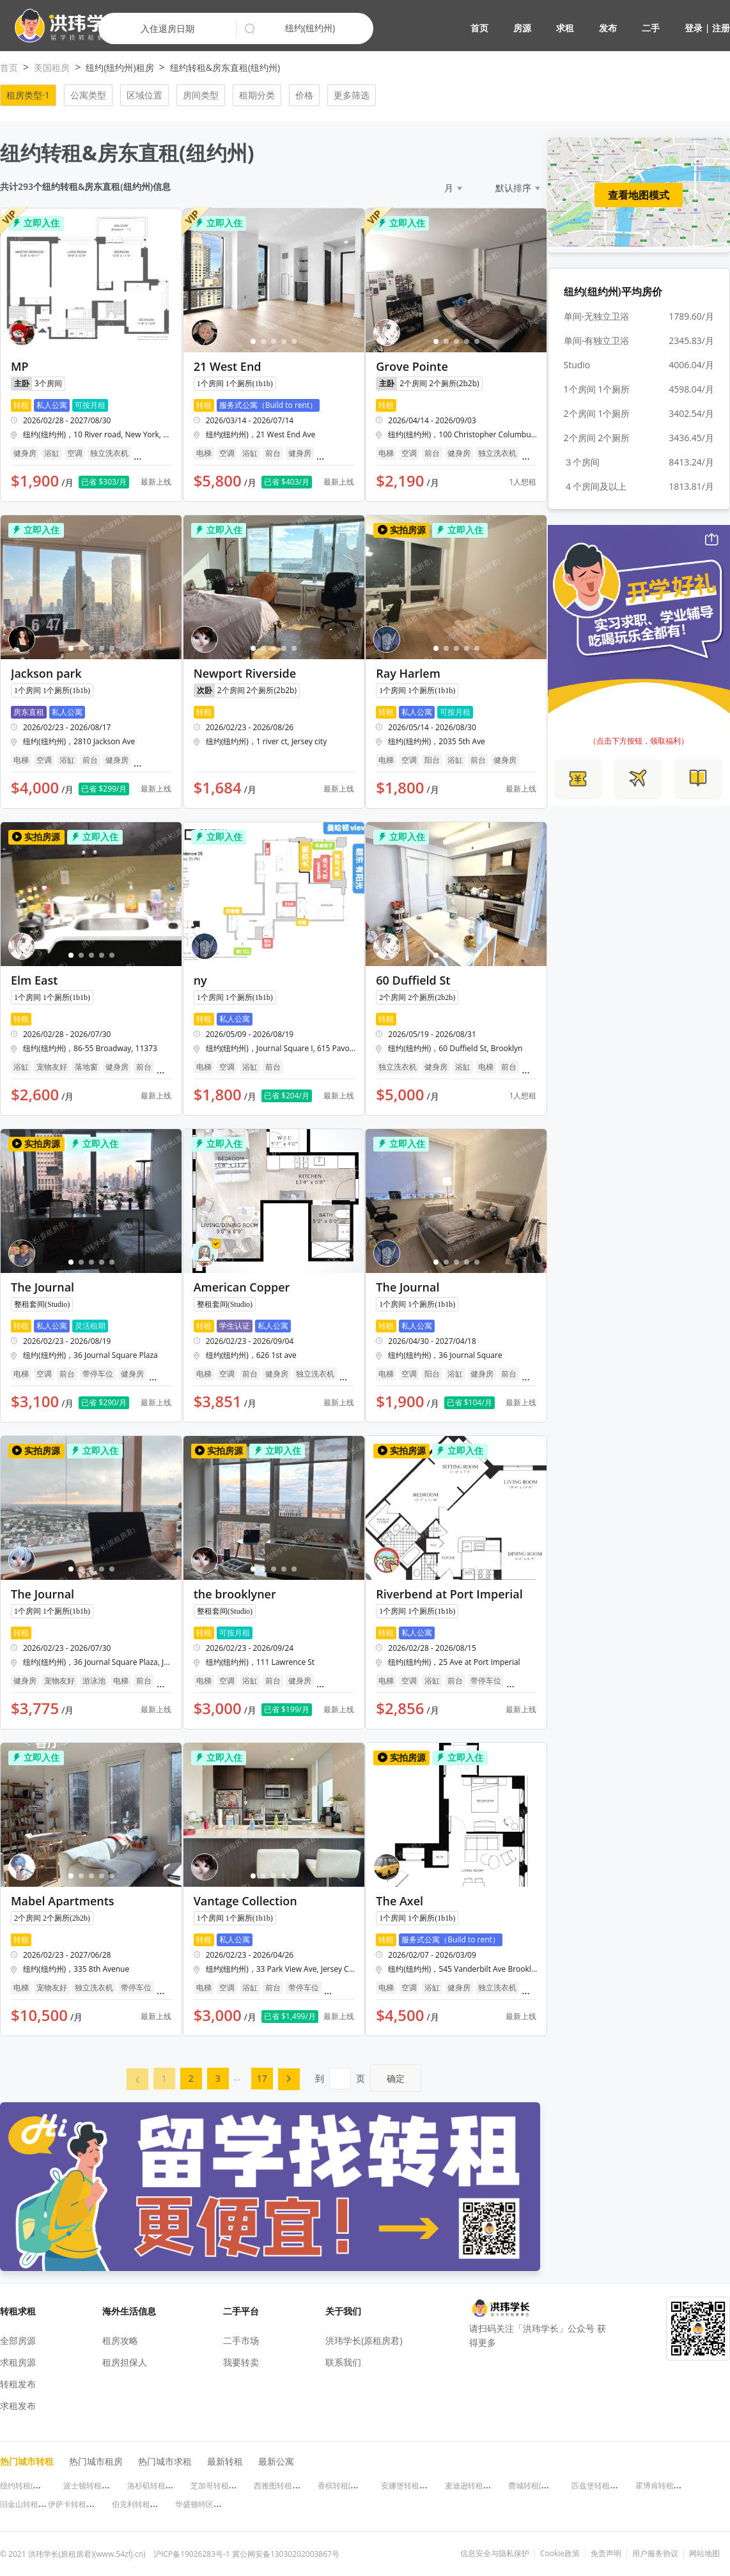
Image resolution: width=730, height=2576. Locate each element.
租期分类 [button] (257, 95)
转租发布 (18, 2384)
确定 (396, 2078)
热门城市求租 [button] (165, 2461)
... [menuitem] (237, 2077)
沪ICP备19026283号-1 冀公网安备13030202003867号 (246, 2554)
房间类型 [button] (201, 95)
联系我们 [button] (343, 2362)
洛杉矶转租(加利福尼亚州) (171, 2485)
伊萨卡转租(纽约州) (81, 2504)
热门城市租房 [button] (96, 2461)
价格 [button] (304, 95)
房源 (522, 28)
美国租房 (52, 67)
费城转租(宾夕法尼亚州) (548, 2485)
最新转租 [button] (225, 2461)
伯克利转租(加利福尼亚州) (156, 2504)
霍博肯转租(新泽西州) (672, 2485)
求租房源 (18, 2362)
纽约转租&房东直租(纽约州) (225, 67)
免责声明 (606, 2553)
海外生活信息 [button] (129, 2311)
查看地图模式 (638, 195)
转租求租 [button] (18, 2311)
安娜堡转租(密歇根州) (417, 2485)
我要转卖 (241, 2362)
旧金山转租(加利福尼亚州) (44, 2504)
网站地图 (704, 2553)
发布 (608, 28)
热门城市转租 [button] (27, 2461)
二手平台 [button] (241, 2311)
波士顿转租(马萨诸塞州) (103, 2485)
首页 (479, 28)
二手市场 (241, 2340)
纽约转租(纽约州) (29, 2485)
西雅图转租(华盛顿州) (290, 2485)
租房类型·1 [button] (28, 95)
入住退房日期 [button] (167, 28)
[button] (63, 25)
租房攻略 (120, 2340)
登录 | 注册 (707, 28)
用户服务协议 (655, 2553)
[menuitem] (137, 2079)
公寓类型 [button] (88, 95)
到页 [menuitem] (368, 2078)
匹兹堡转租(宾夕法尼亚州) (615, 2485)
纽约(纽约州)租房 (119, 67)
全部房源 (18, 2340)
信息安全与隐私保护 (494, 2553)
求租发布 (18, 2406)
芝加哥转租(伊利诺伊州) (231, 2485)
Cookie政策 (560, 2553)
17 (262, 2078)
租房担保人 (124, 2362)
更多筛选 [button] (351, 95)
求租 (565, 28)
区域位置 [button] (144, 95)
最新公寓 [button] (276, 2461)
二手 (651, 28)
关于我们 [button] (343, 2311)
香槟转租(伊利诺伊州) (354, 2485)
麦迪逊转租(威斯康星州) (485, 2485)
